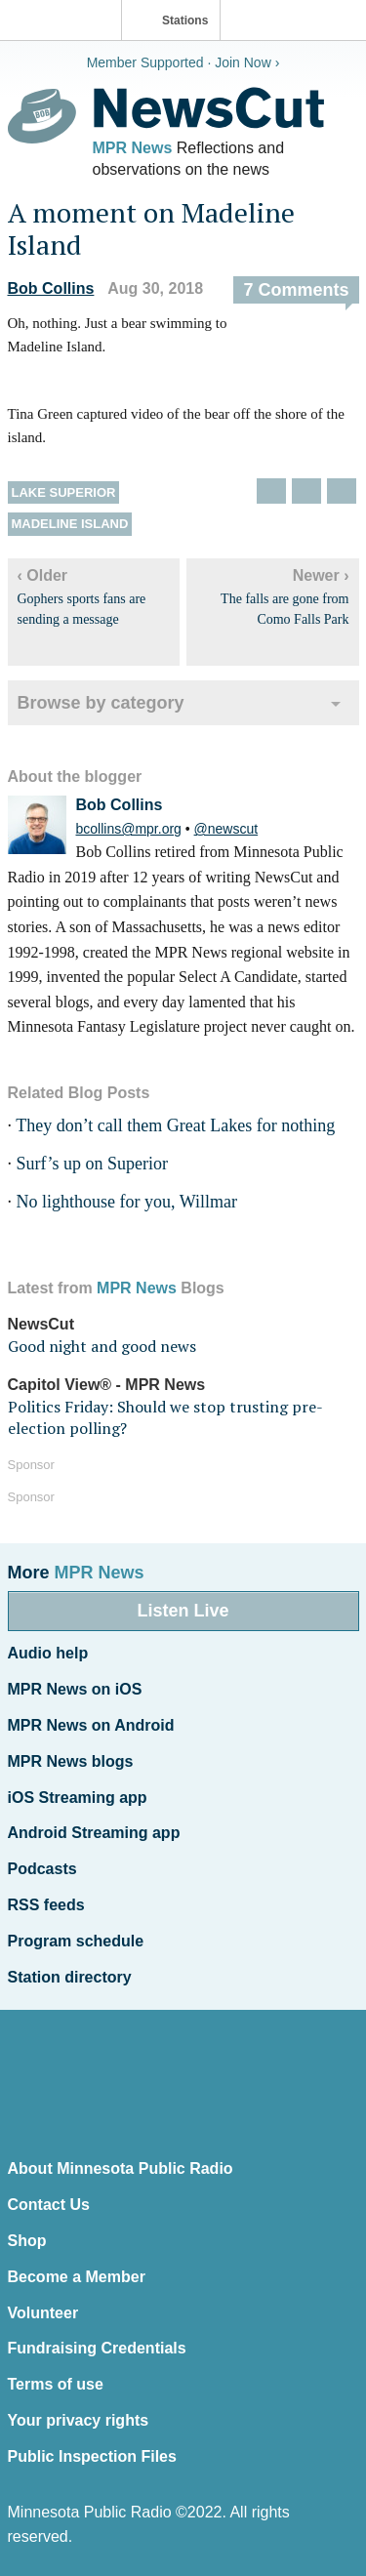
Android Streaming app (94, 1832)
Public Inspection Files (92, 2456)
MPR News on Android (91, 1725)
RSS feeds (46, 1905)
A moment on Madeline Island (151, 229)
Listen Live (182, 1610)
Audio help (48, 1653)
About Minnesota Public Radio (120, 2168)
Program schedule (76, 1941)
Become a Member (76, 2277)
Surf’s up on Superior (93, 1163)
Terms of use (55, 2384)
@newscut (226, 829)
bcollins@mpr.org (129, 829)
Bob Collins (51, 288)
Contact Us (49, 2204)
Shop (27, 2240)
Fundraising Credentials (97, 2348)
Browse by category (101, 703)
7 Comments (295, 290)
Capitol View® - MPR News (107, 1384)
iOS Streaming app (77, 1797)
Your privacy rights (78, 2420)
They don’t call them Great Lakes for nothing (175, 1125)
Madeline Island (70, 523)
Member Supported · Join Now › (183, 62)
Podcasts (42, 1868)
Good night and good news (102, 1346)
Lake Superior (64, 492)
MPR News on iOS (75, 1689)
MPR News (133, 148)
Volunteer (43, 2313)
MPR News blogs (71, 1761)
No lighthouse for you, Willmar (127, 1201)
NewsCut (41, 1324)
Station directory (70, 1977)
